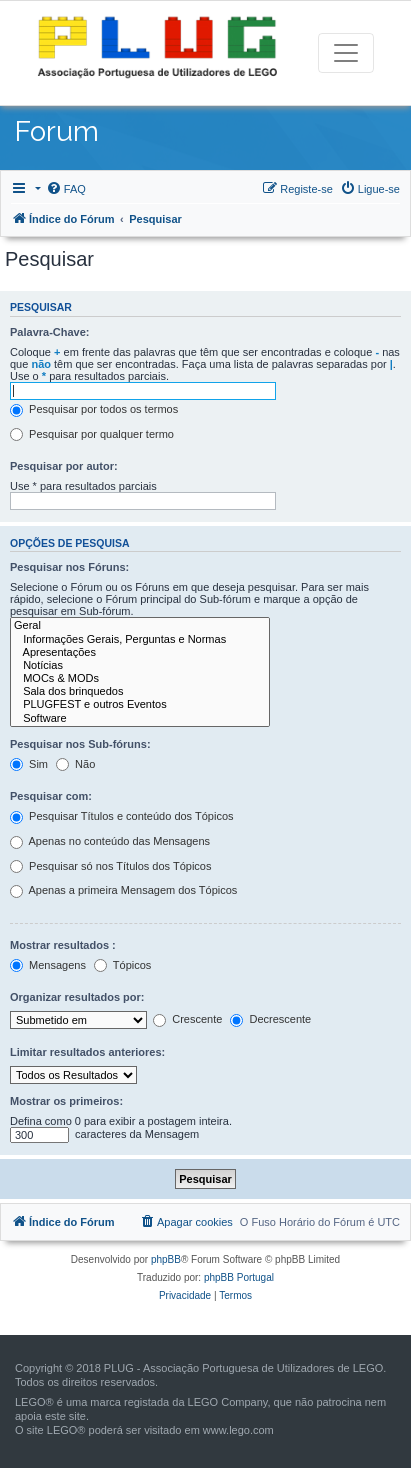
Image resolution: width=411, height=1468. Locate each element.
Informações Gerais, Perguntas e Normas (140, 639)
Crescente (187, 1020)
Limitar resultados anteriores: (87, 1052)
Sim (29, 765)
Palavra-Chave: (50, 332)
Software (140, 718)
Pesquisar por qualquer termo (92, 435)
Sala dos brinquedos (140, 691)
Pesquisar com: (51, 796)
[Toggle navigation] (346, 53)
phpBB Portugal (239, 1277)
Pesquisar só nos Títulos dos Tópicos (110, 867)
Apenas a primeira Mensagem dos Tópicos (123, 891)
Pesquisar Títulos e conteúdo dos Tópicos (122, 817)
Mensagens (48, 966)
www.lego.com (238, 1430)
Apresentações (140, 652)
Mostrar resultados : (63, 945)
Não (75, 765)
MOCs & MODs (140, 678)
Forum (57, 131)
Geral (140, 625)
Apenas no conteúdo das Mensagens (110, 842)
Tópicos (122, 966)
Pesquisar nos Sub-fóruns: (80, 744)
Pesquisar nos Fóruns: (69, 567)
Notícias (140, 665)
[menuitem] (66, 189)
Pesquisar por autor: (64, 466)
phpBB (166, 1259)
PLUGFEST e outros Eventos (140, 704)
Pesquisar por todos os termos (94, 410)
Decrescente (270, 1020)
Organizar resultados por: (77, 997)
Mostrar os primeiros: (66, 1101)
